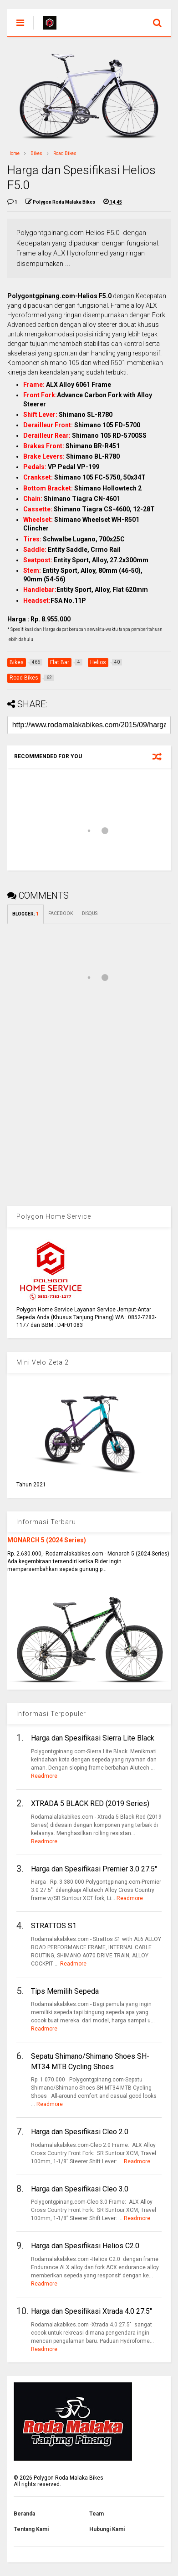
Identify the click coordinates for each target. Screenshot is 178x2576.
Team (96, 2514)
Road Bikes (64, 153)
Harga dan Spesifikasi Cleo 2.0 (79, 2131)
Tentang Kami (31, 2529)
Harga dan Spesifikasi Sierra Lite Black (92, 1738)
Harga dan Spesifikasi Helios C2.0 (85, 2245)
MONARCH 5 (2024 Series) (46, 1540)
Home (13, 153)
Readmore (44, 1776)
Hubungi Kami (107, 2529)
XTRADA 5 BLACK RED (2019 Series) (90, 1803)
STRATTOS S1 (53, 1925)
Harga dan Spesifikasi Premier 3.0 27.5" (94, 1869)
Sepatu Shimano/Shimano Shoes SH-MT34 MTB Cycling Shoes (90, 2061)
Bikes (36, 153)
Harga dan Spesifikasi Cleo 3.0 (79, 2189)
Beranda (24, 2514)
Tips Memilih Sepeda (65, 1991)
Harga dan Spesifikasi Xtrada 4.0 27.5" (91, 2311)
